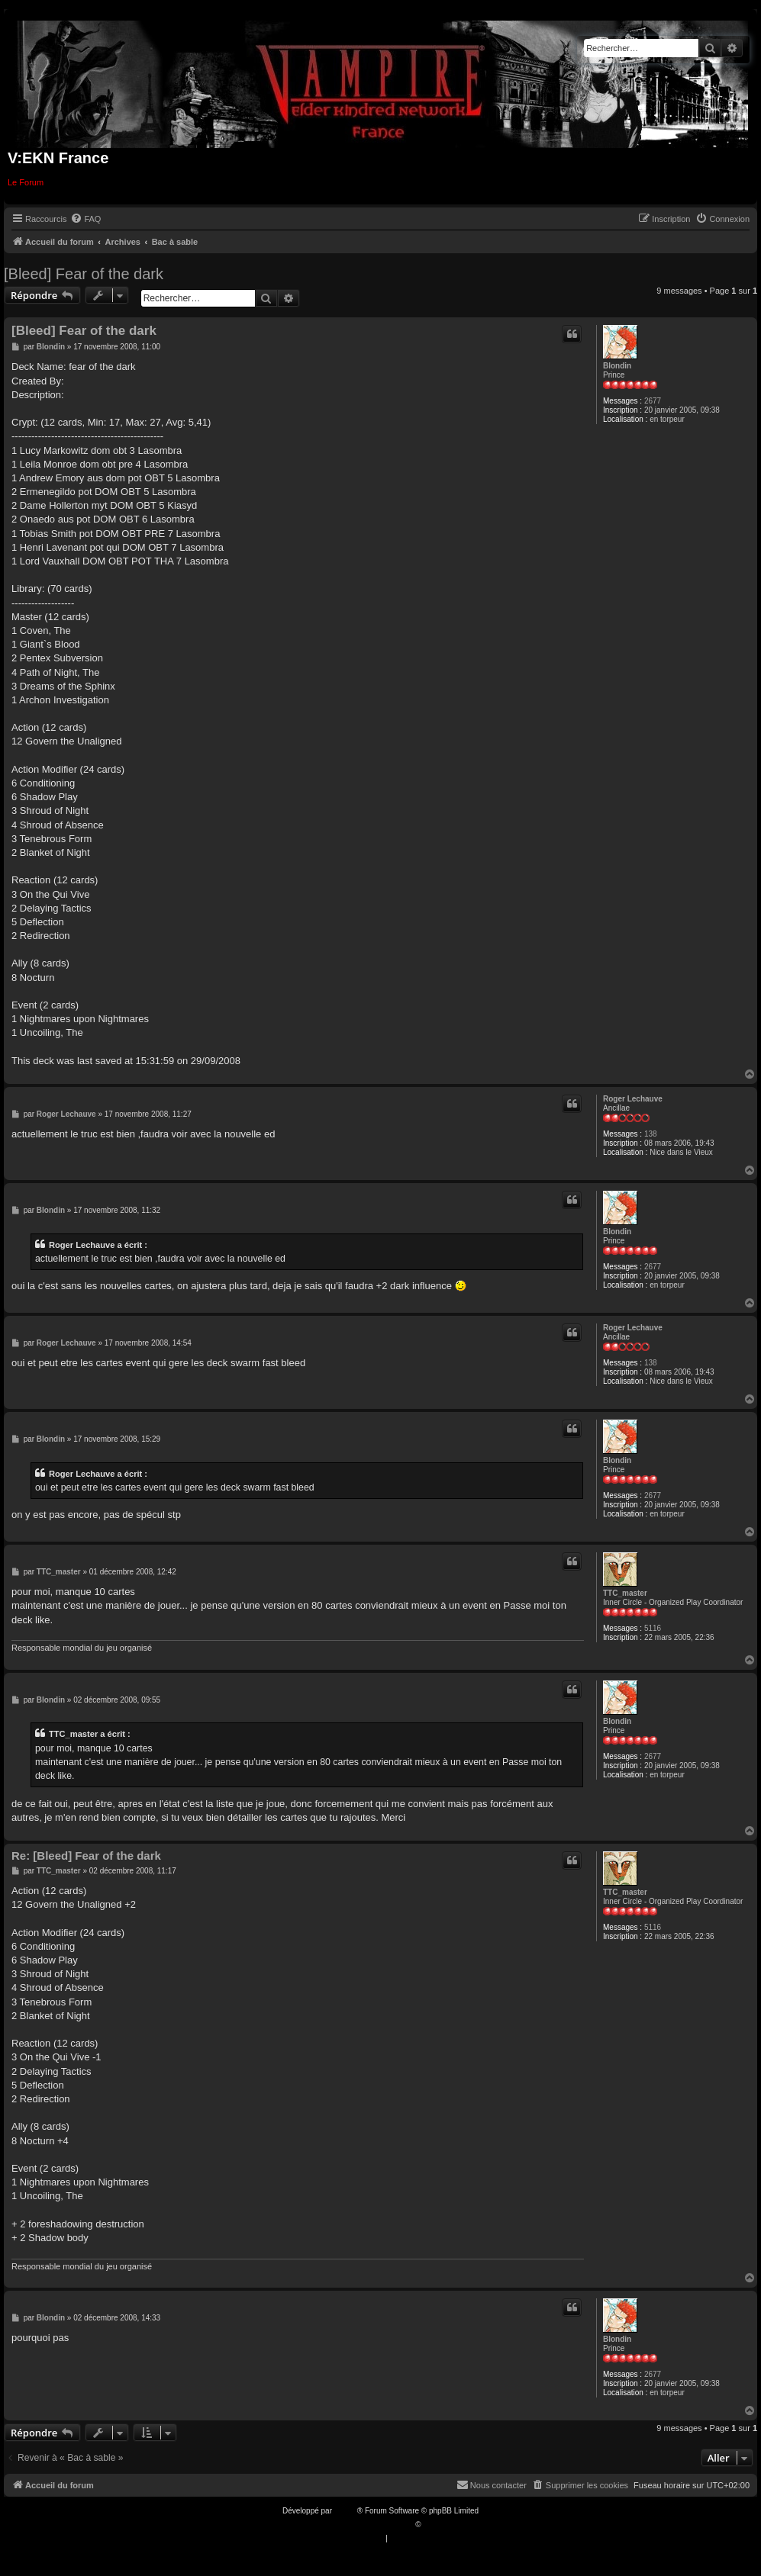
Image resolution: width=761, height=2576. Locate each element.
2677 (652, 401)
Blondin (617, 366)
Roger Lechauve (633, 1099)
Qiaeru (434, 2524)
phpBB (345, 2511)
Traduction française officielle (364, 2524)
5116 (652, 1628)
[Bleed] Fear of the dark (83, 273)
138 (650, 1134)
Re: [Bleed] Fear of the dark (86, 1855)
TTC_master (625, 1593)
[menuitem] (85, 219)
